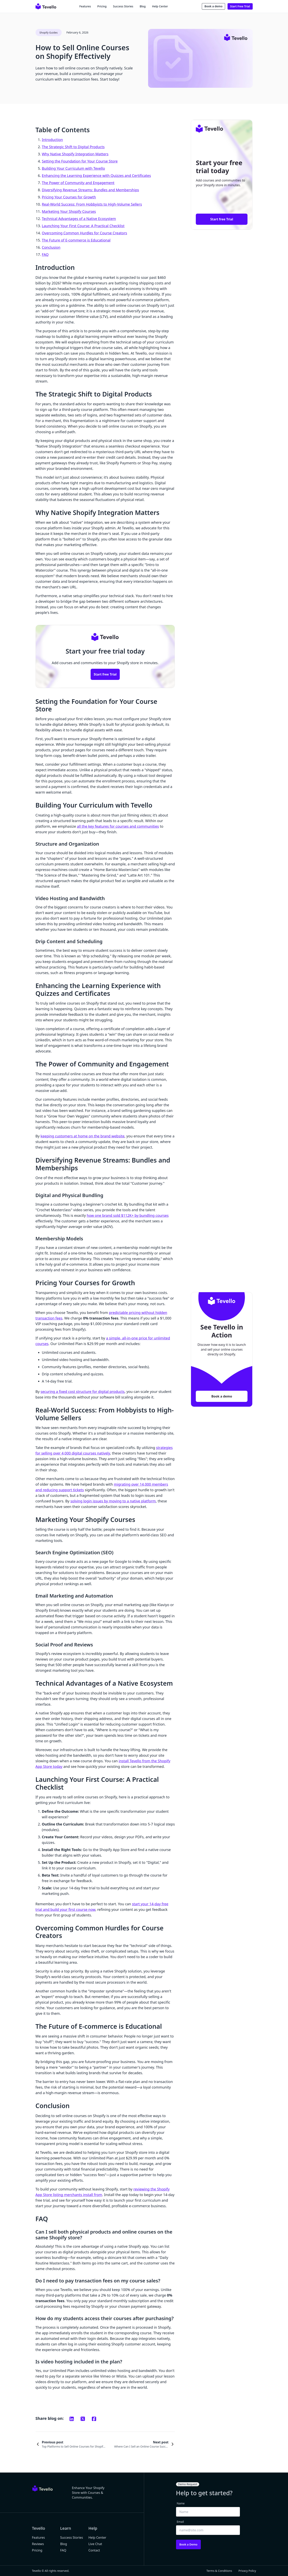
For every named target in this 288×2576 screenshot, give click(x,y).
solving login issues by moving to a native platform (113, 1501)
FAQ (45, 254)
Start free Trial (105, 674)
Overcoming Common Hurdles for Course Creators (84, 233)
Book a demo (213, 6)
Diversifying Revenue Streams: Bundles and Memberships (90, 189)
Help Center (160, 6)
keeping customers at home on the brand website (83, 1136)
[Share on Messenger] (83, 2419)
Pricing (102, 6)
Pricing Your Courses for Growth (69, 197)
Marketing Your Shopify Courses (69, 211)
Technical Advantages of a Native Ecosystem (79, 218)
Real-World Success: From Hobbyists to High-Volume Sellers (92, 204)
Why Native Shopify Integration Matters (75, 154)
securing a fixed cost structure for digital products (83, 1391)
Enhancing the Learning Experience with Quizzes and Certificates (96, 175)
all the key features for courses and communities (118, 826)
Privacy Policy (247, 2571)
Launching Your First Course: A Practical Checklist (83, 225)
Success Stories (123, 6)
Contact (94, 2550)
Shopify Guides (49, 32)
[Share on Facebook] (94, 2419)
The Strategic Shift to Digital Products (73, 146)
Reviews (38, 2544)
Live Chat (95, 2544)
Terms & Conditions (219, 2571)
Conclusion (51, 247)
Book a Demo (188, 2544)
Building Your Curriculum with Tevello (73, 168)
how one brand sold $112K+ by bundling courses (128, 1215)
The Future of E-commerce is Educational (76, 240)
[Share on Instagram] (71, 2419)
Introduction (52, 139)
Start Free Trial (240, 6)
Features (85, 6)
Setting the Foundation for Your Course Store (80, 161)
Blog (143, 6)
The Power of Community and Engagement (78, 182)
